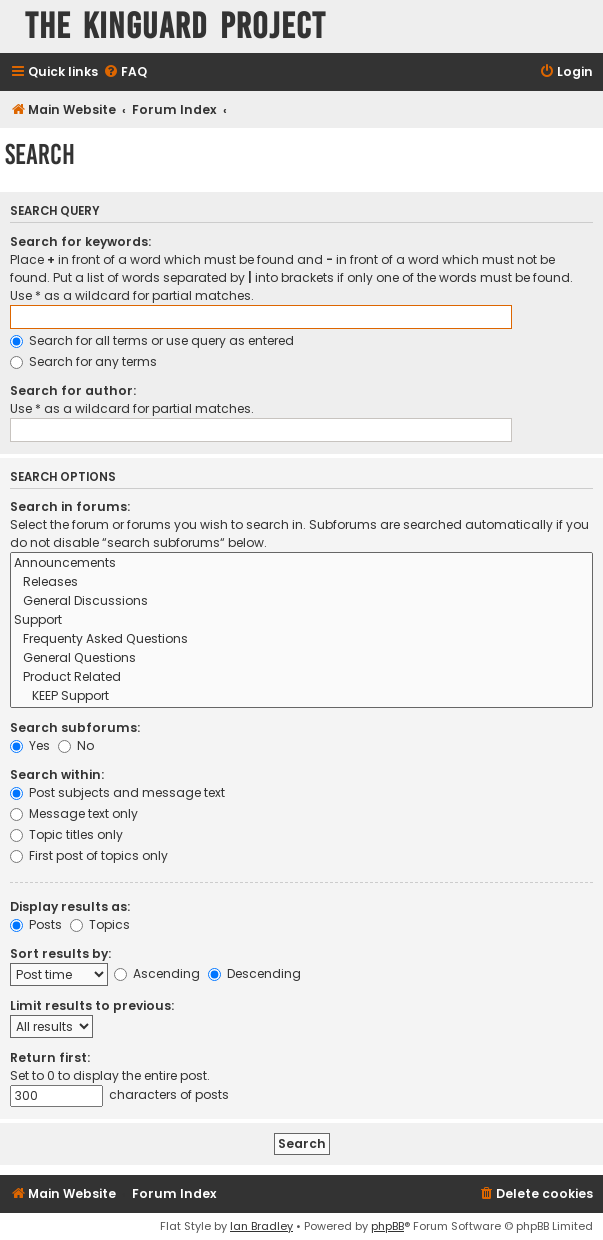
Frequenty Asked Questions (301, 639)
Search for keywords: (80, 241)
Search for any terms (83, 361)
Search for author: (73, 390)
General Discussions (301, 601)
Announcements (301, 563)
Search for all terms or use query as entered (152, 340)
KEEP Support (301, 696)
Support (301, 620)
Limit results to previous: (92, 1005)
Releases (301, 582)
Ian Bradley (261, 1226)
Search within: (57, 774)
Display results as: (70, 906)
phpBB (387, 1226)
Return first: (50, 1057)
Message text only (74, 813)
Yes (30, 745)
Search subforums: (75, 727)
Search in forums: (70, 506)
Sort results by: (60, 953)
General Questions (301, 658)
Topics (100, 924)
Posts (36, 924)
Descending (254, 973)
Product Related (301, 677)
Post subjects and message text (117, 792)
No (76, 745)
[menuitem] (125, 72)
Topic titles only (66, 834)
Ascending (157, 973)
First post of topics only (89, 855)
